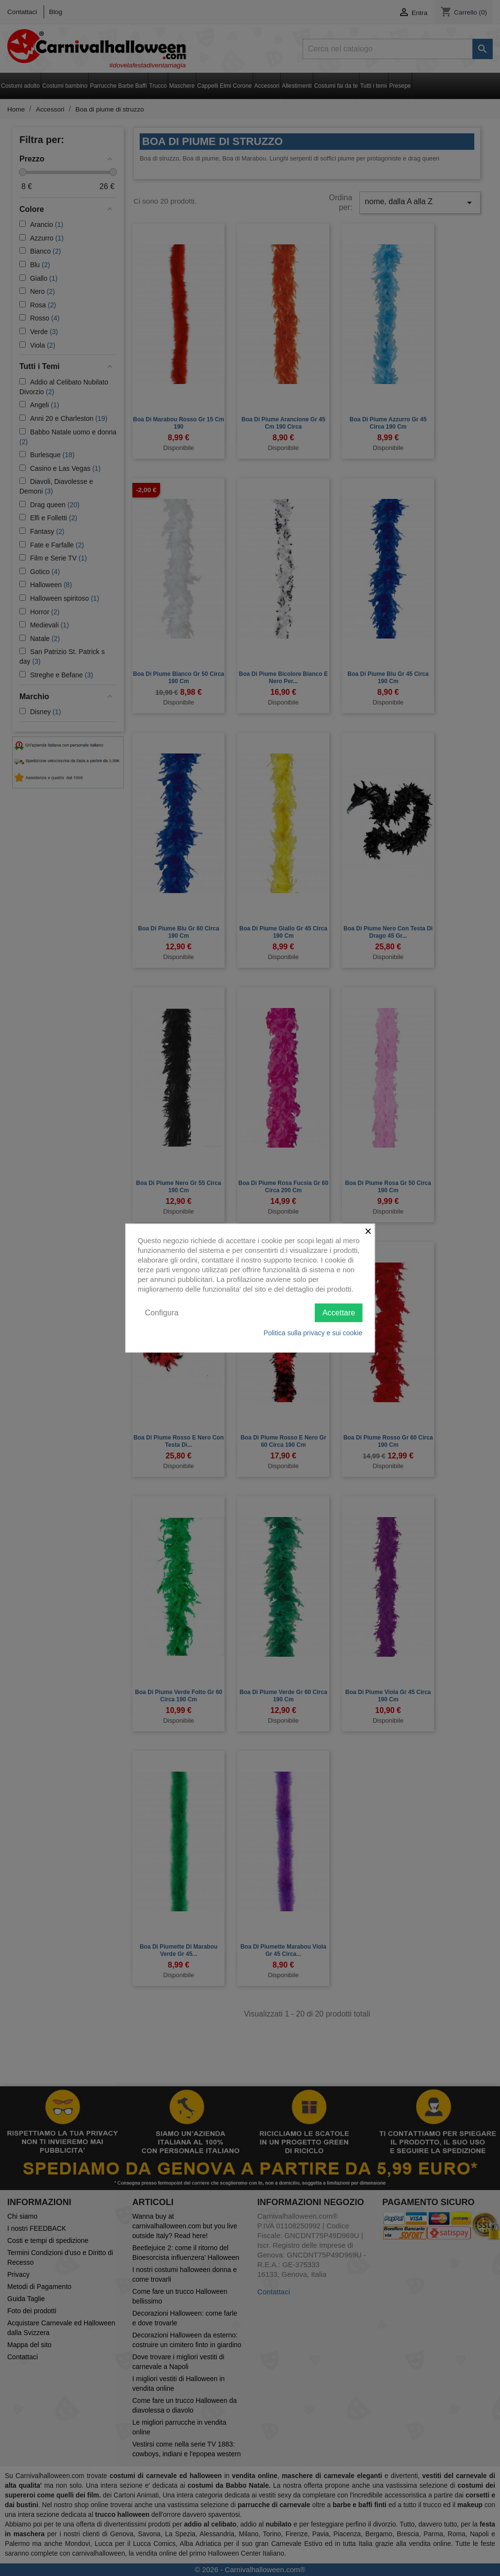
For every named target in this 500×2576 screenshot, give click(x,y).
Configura (161, 1312)
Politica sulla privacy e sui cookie (312, 1333)
